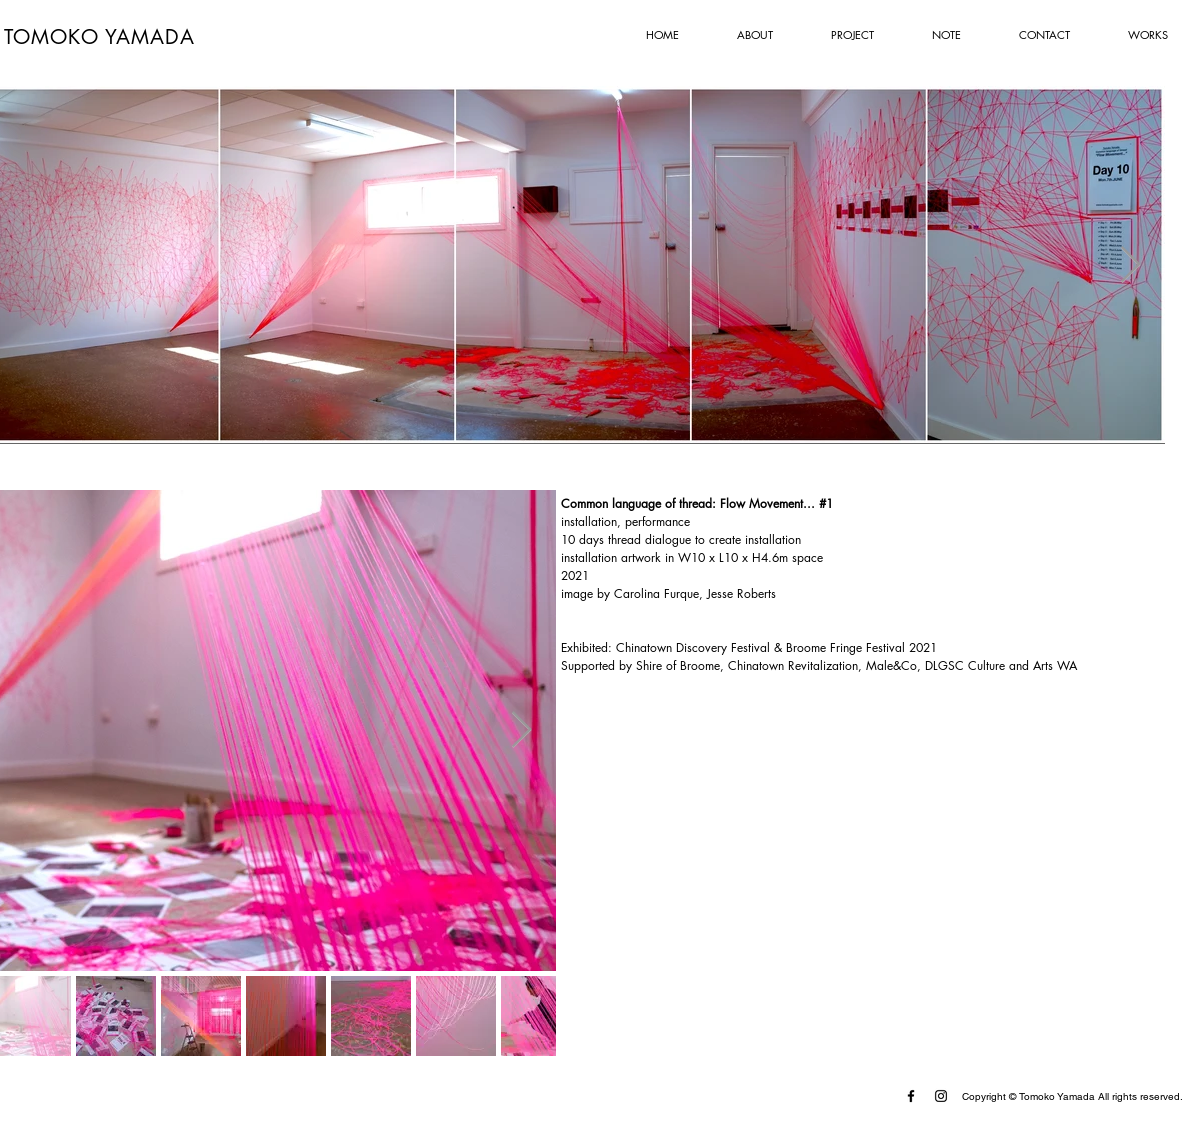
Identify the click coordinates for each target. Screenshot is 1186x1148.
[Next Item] (1130, 265)
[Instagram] (941, 1096)
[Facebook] (911, 1096)
